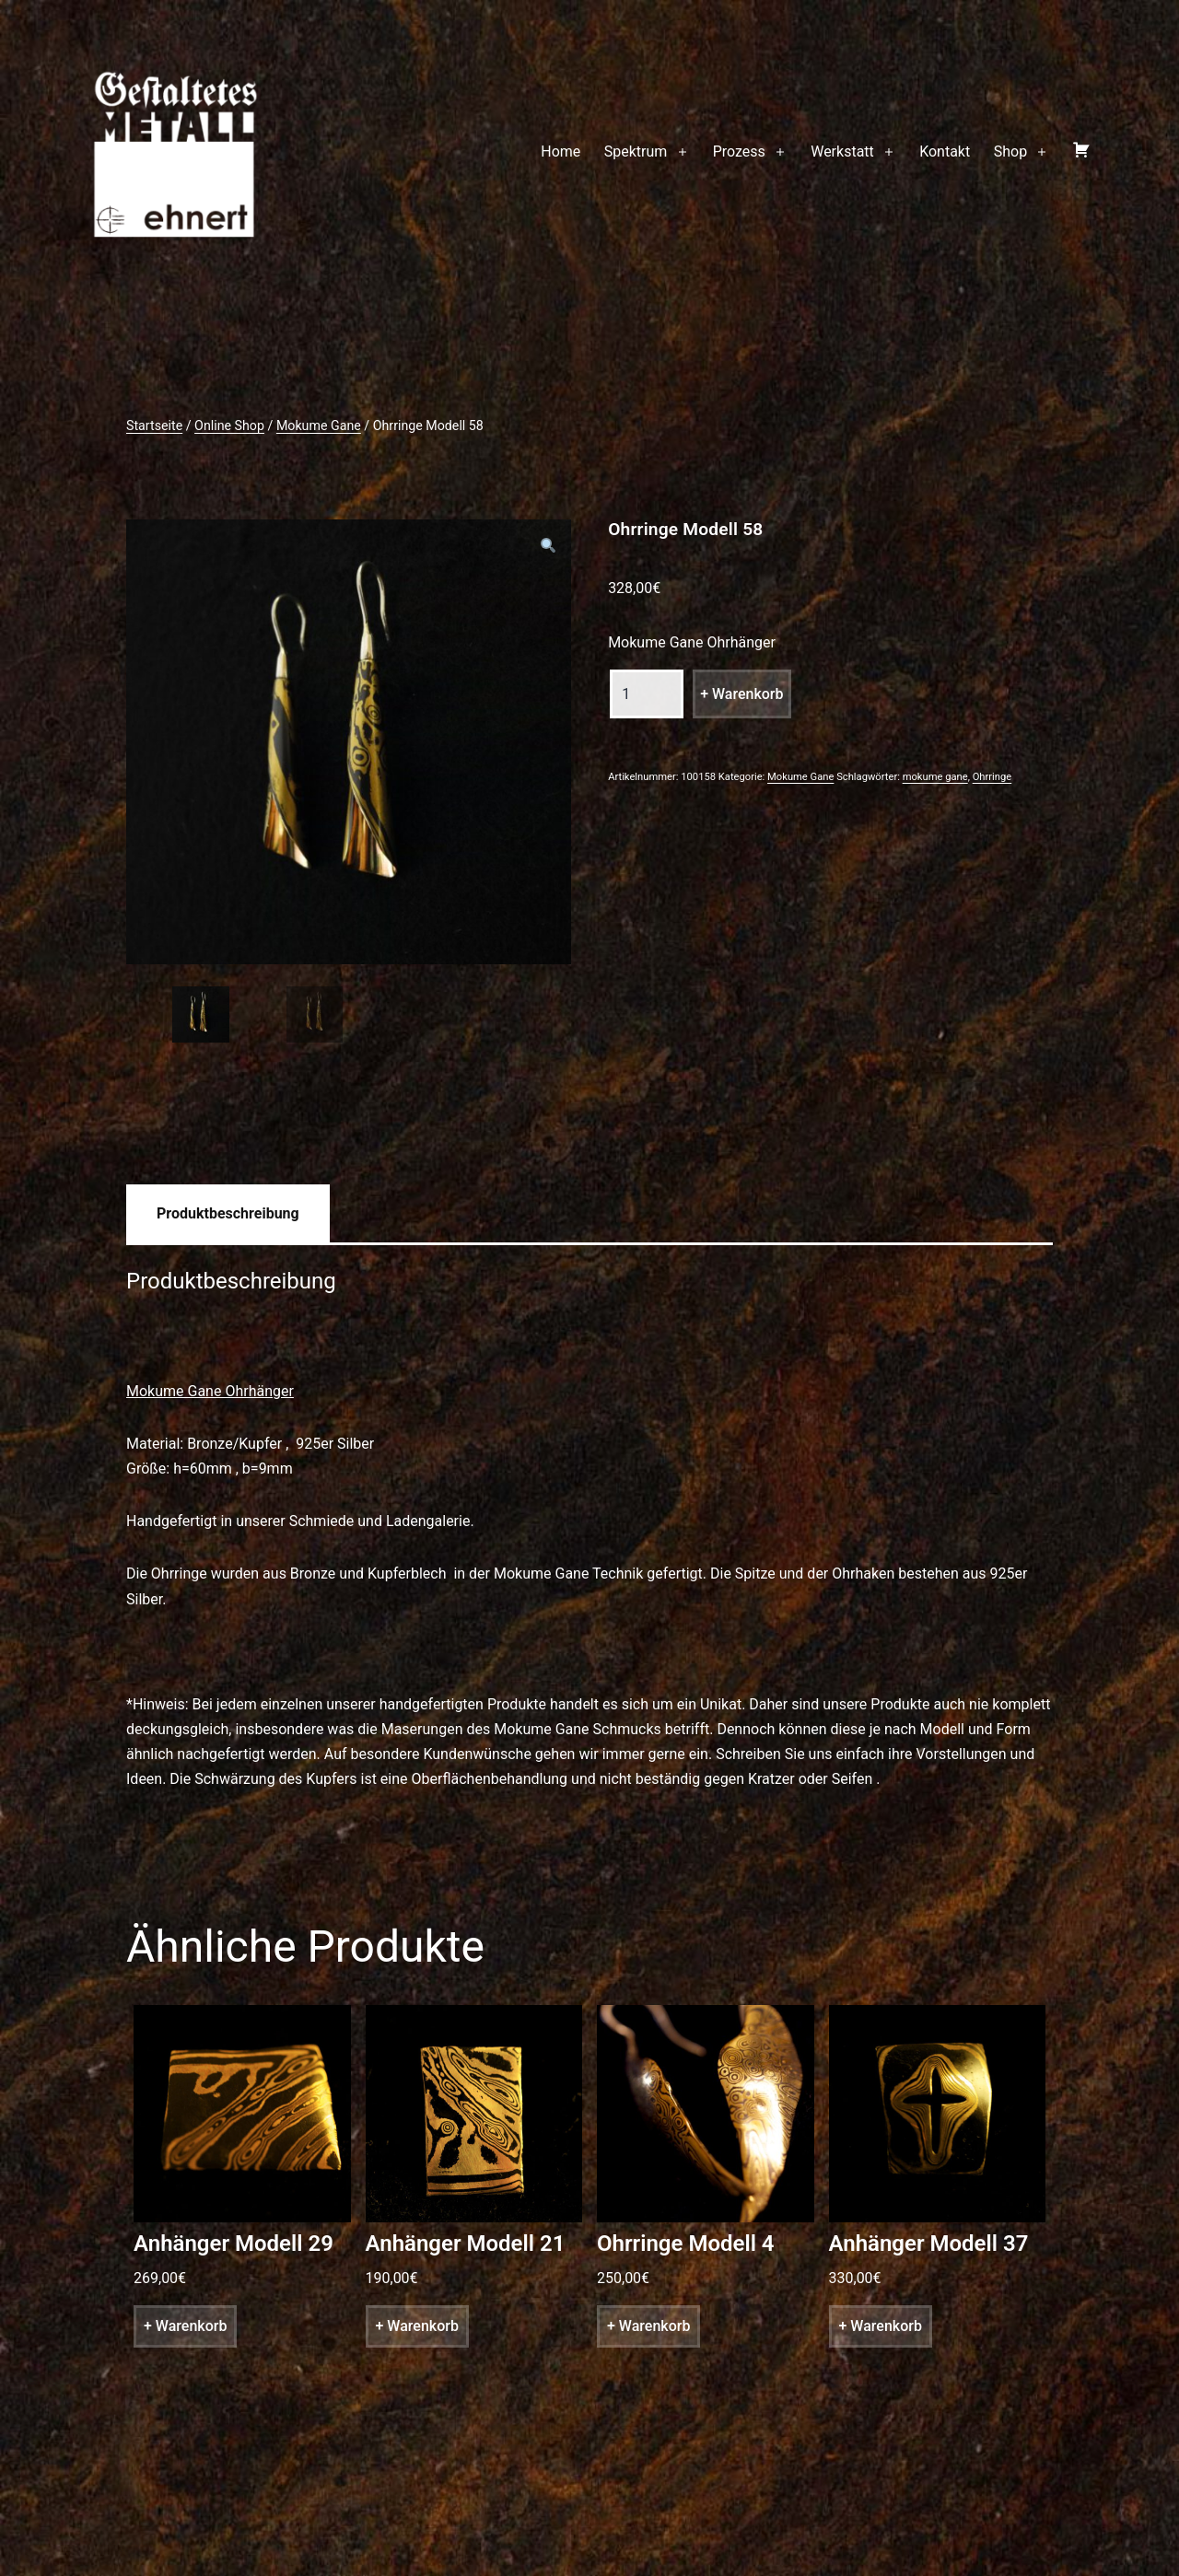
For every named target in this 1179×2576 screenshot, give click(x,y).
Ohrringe (992, 777)
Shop (1010, 151)
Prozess (739, 151)
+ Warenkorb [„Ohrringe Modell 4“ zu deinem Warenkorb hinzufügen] (648, 2326)
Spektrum (636, 151)
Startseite (154, 425)
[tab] (228, 1213)
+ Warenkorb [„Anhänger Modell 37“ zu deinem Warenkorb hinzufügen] (880, 2326)
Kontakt (944, 151)
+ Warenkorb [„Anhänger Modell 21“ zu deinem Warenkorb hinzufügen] (417, 2326)
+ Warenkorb (741, 694)
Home (560, 151)
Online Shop (229, 425)
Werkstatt (842, 151)
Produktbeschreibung (228, 1213)
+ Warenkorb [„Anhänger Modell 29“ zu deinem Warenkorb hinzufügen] (185, 2326)
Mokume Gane (318, 425)
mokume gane (935, 777)
